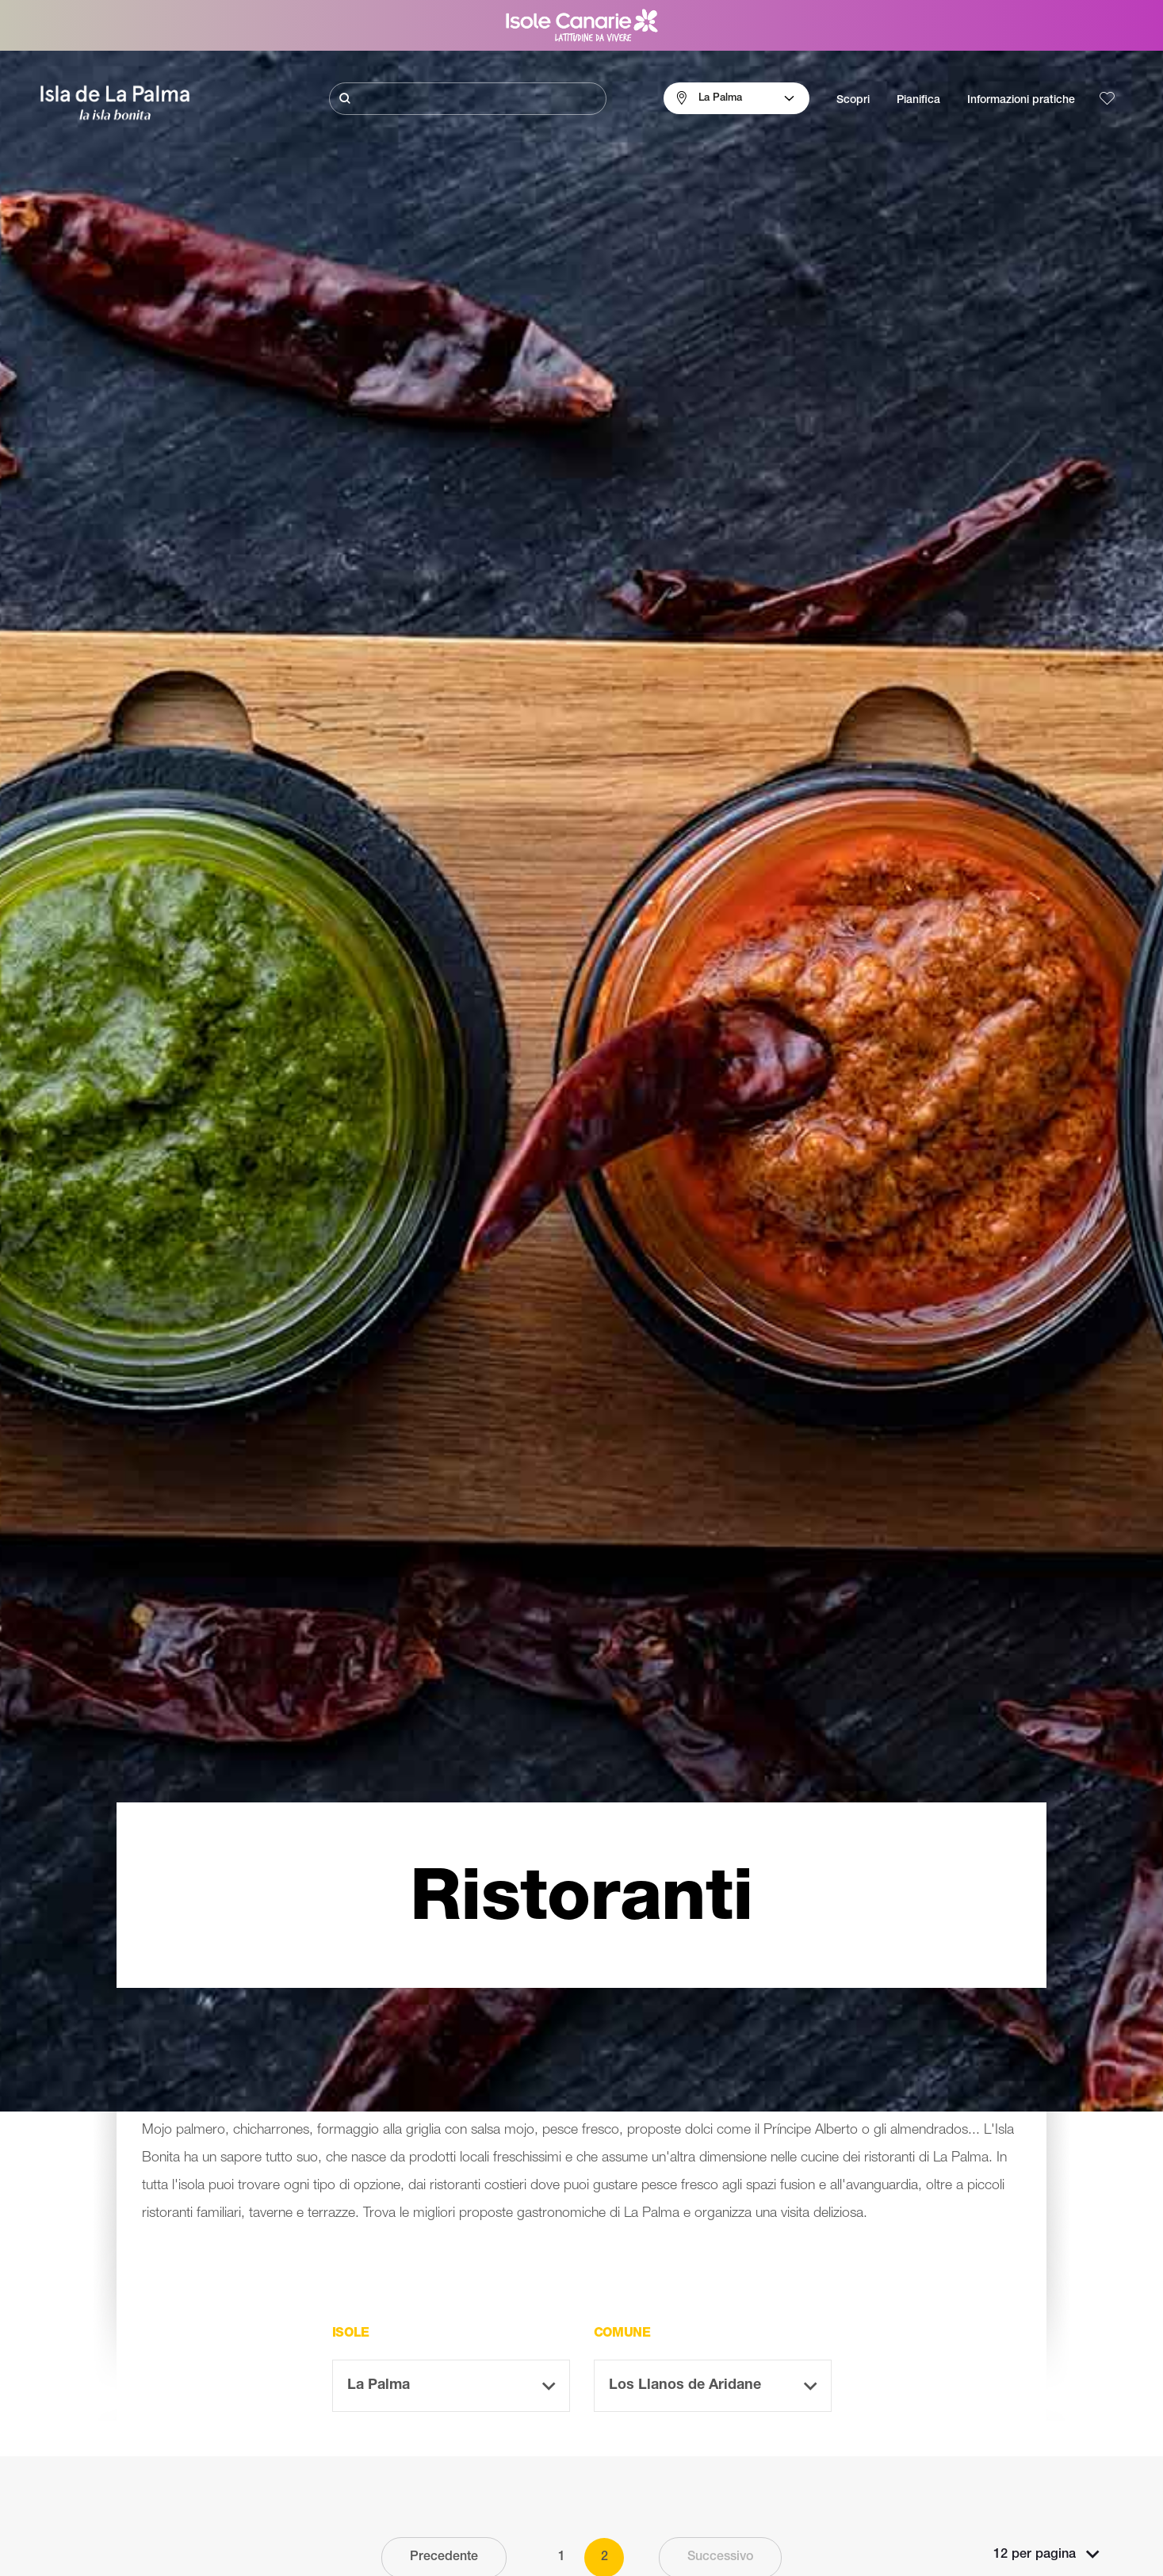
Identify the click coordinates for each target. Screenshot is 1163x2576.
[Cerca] (468, 98)
